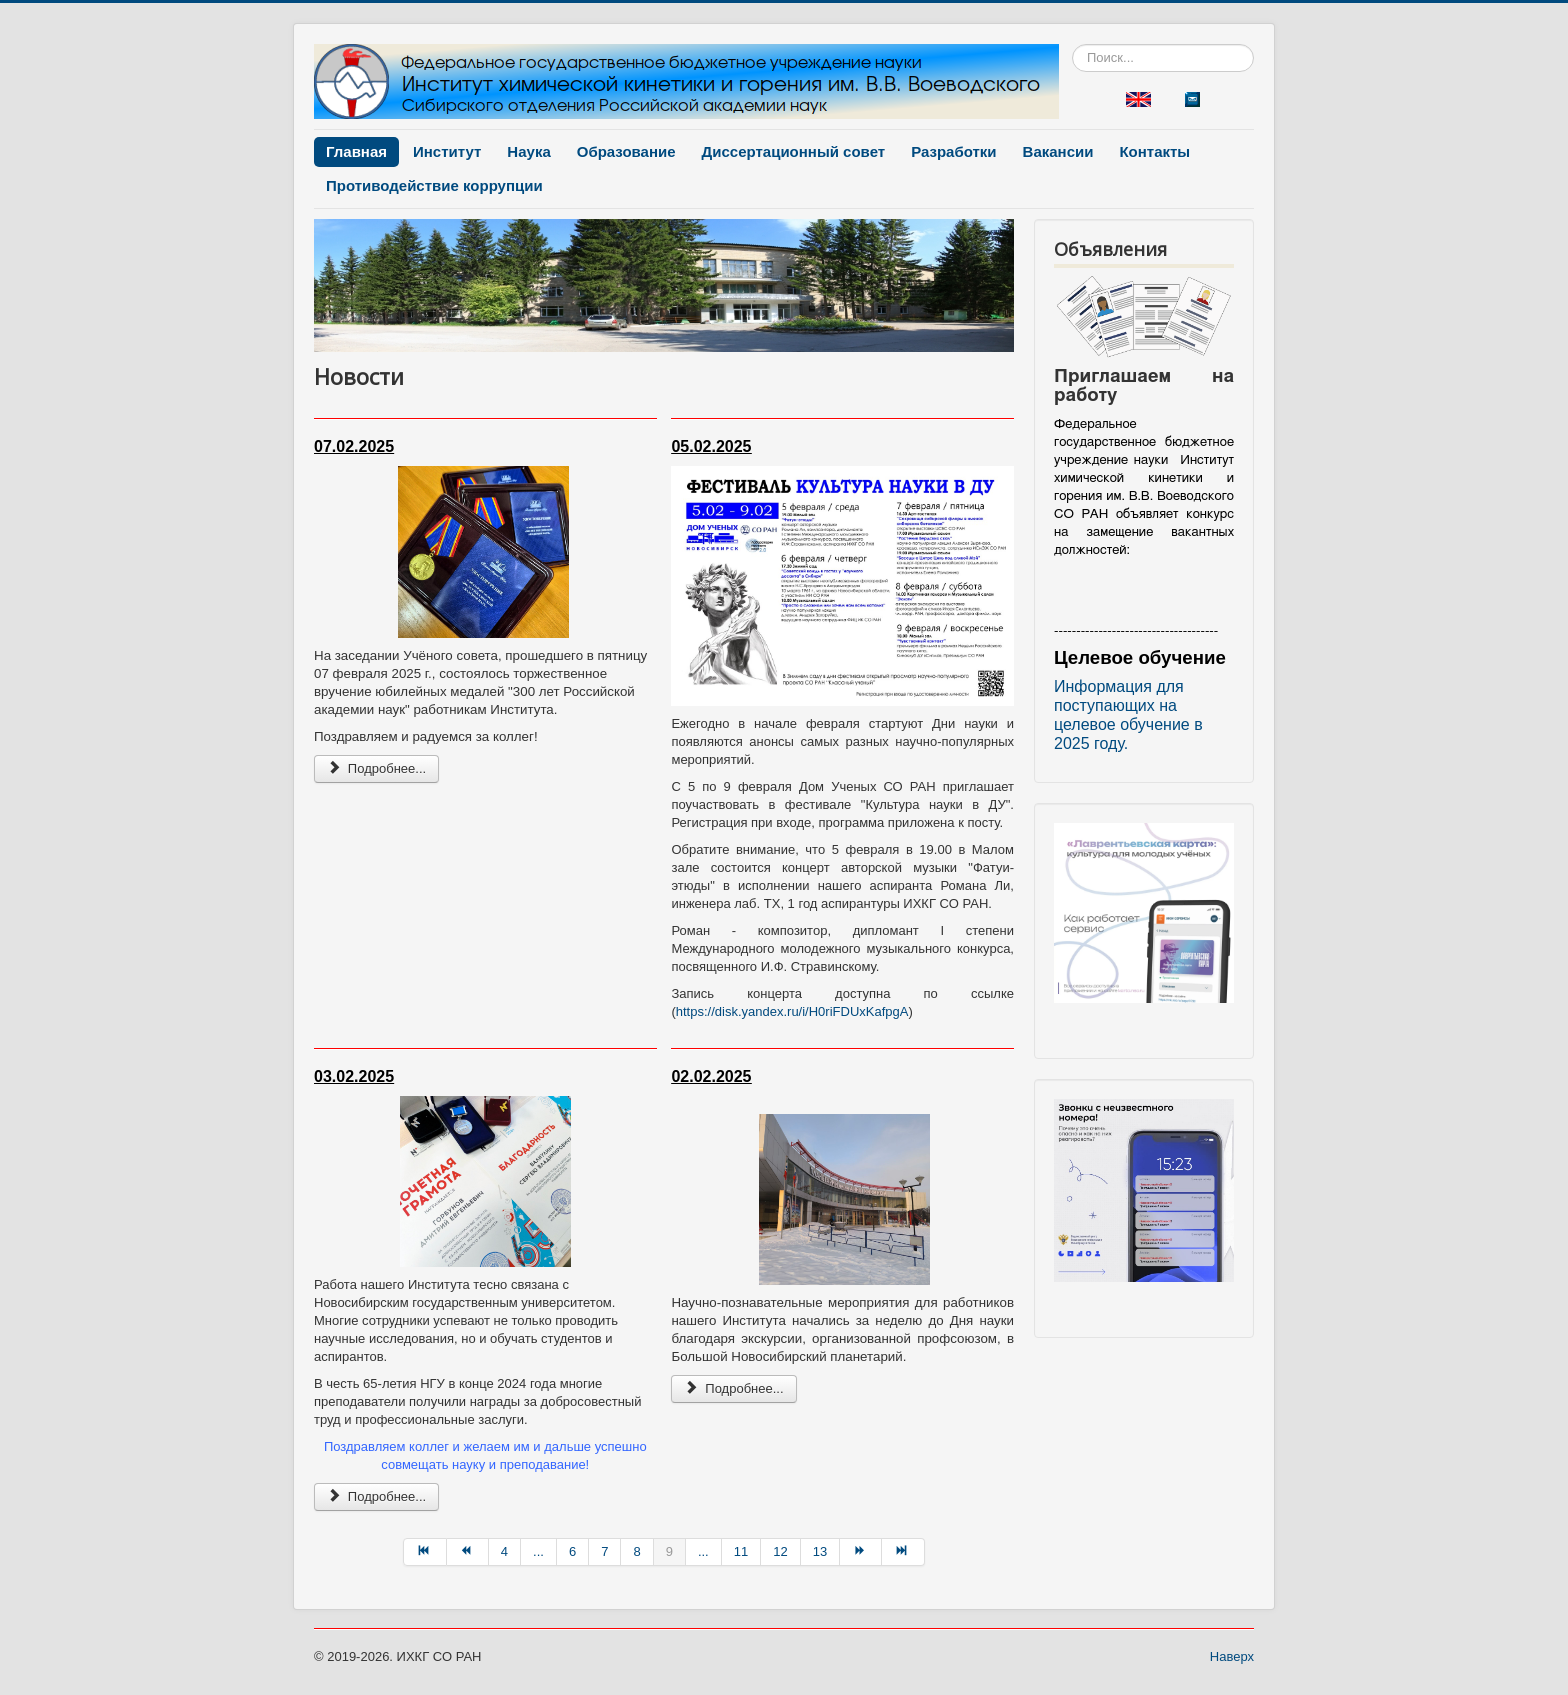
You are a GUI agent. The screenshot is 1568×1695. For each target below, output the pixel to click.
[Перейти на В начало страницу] (424, 1552)
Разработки (953, 151)
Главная (356, 151)
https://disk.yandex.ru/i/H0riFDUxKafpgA (792, 1011)
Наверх (1232, 1656)
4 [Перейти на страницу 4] (504, 1551)
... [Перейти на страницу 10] (703, 1551)
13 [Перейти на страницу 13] (820, 1551)
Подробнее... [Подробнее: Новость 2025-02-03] (376, 1496)
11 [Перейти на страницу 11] (741, 1551)
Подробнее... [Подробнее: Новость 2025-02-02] (733, 1388)
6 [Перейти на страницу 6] (572, 1551)
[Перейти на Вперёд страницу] (861, 1552)
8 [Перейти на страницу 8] (636, 1551)
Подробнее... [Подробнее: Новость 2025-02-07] (376, 768)
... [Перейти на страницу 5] (538, 1551)
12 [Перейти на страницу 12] (780, 1551)
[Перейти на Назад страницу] (468, 1552)
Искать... (1072, 44)
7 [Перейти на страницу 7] (604, 1551)
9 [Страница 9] (669, 1551)
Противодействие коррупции (434, 185)
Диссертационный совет (794, 151)
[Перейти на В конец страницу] (903, 1552)
